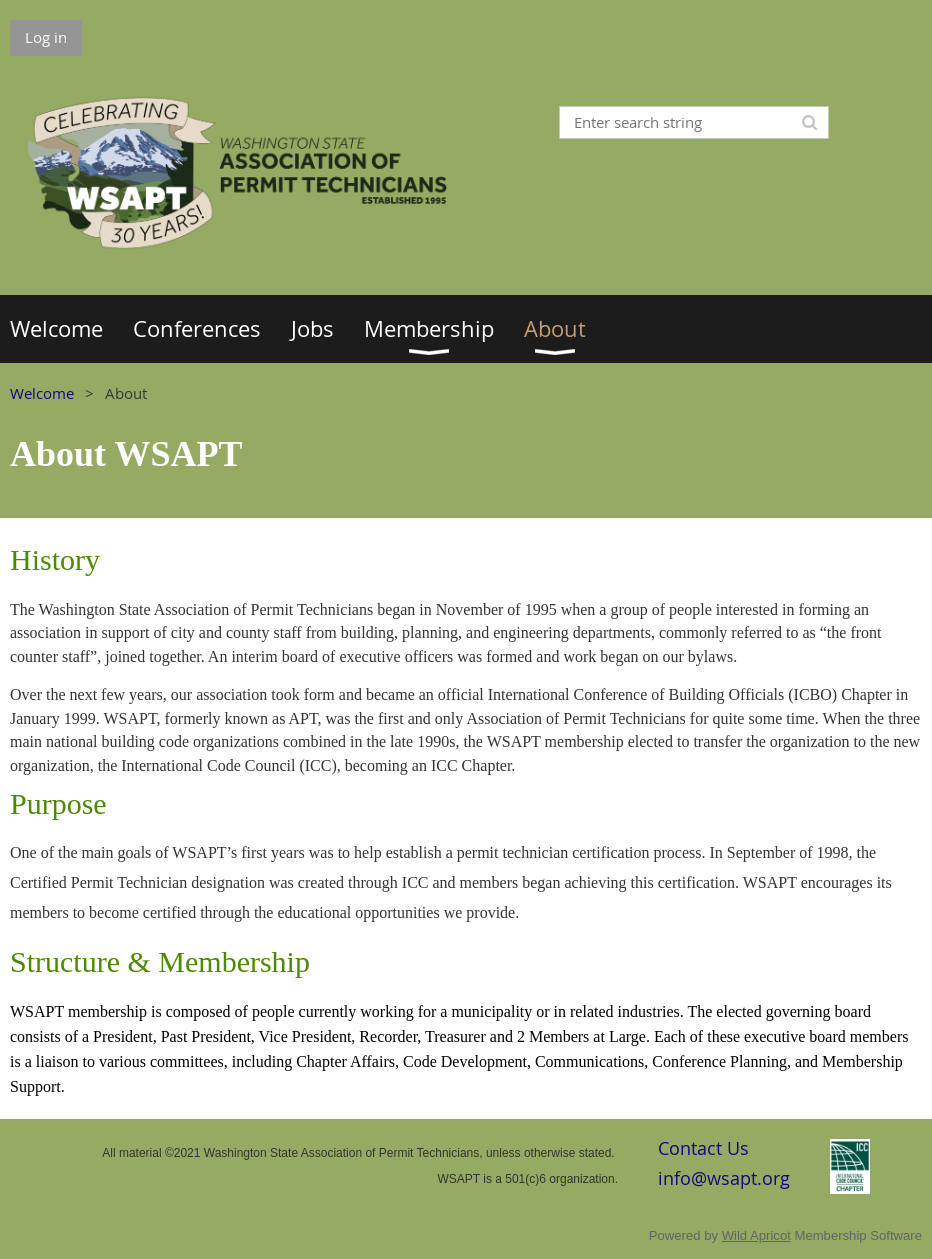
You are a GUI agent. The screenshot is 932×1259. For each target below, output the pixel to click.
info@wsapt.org (724, 1178)
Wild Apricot (756, 1235)
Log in (46, 37)
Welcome (42, 393)
